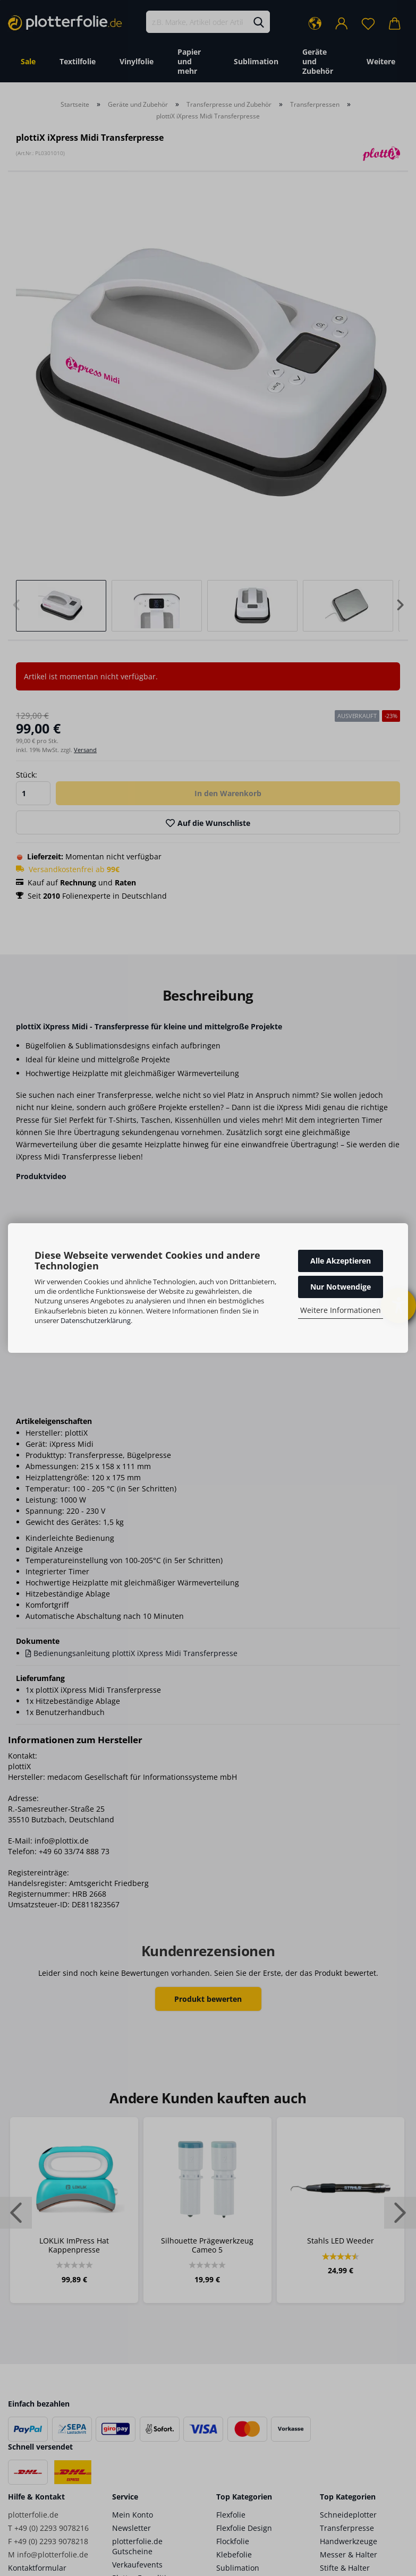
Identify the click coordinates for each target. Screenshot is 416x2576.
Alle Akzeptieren (340, 1261)
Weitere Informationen (340, 1310)
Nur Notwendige (340, 1287)
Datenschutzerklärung (96, 1320)
